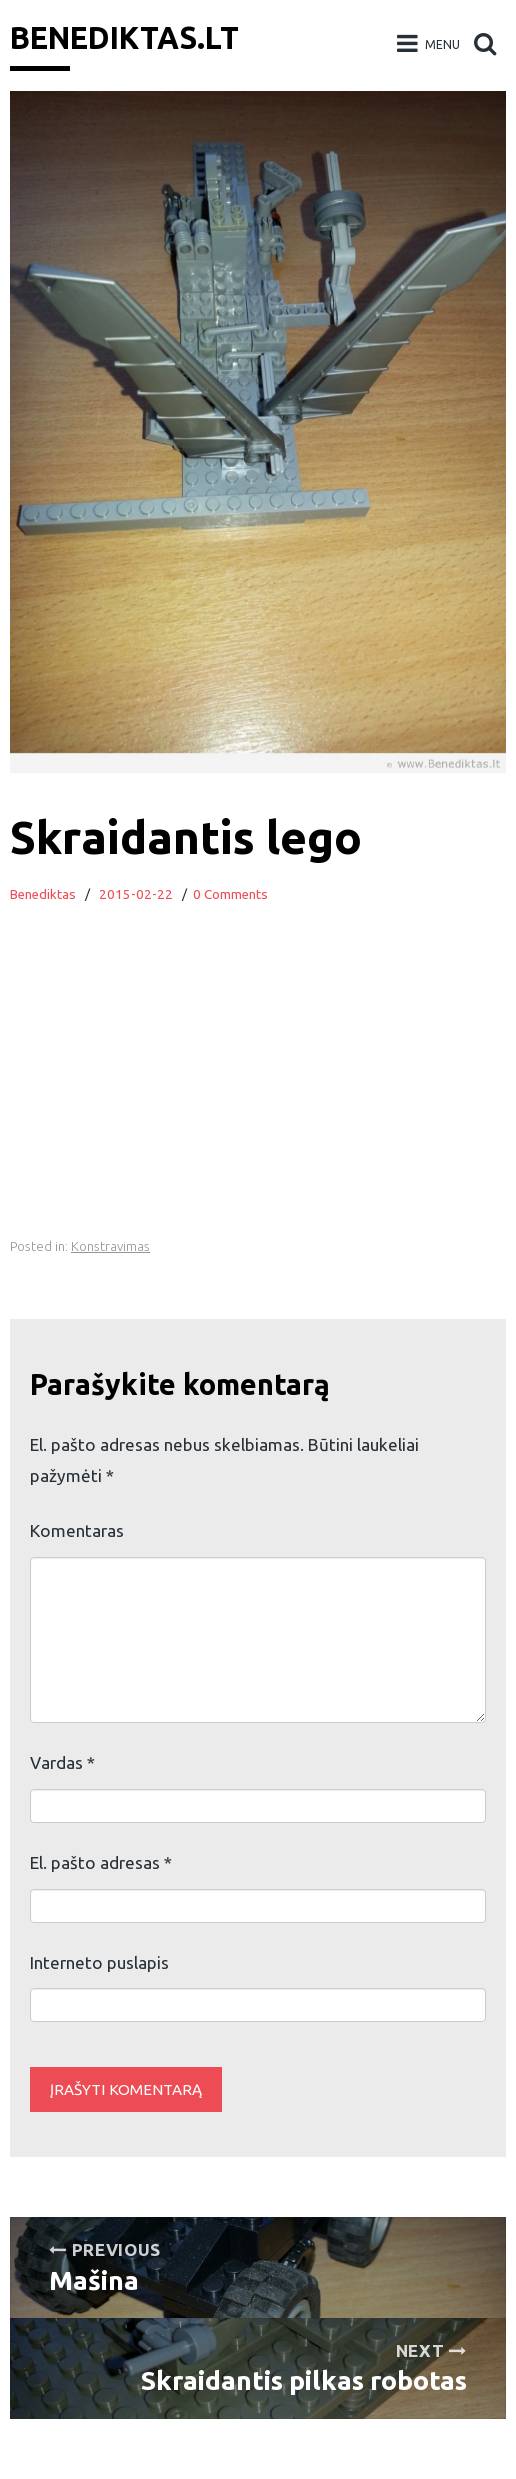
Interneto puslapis (99, 1962)
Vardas (62, 1762)
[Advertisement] (258, 1093)
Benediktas (43, 894)
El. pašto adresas (101, 1862)
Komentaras (77, 1530)
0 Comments (230, 894)
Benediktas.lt (124, 38)
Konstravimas (110, 1246)
